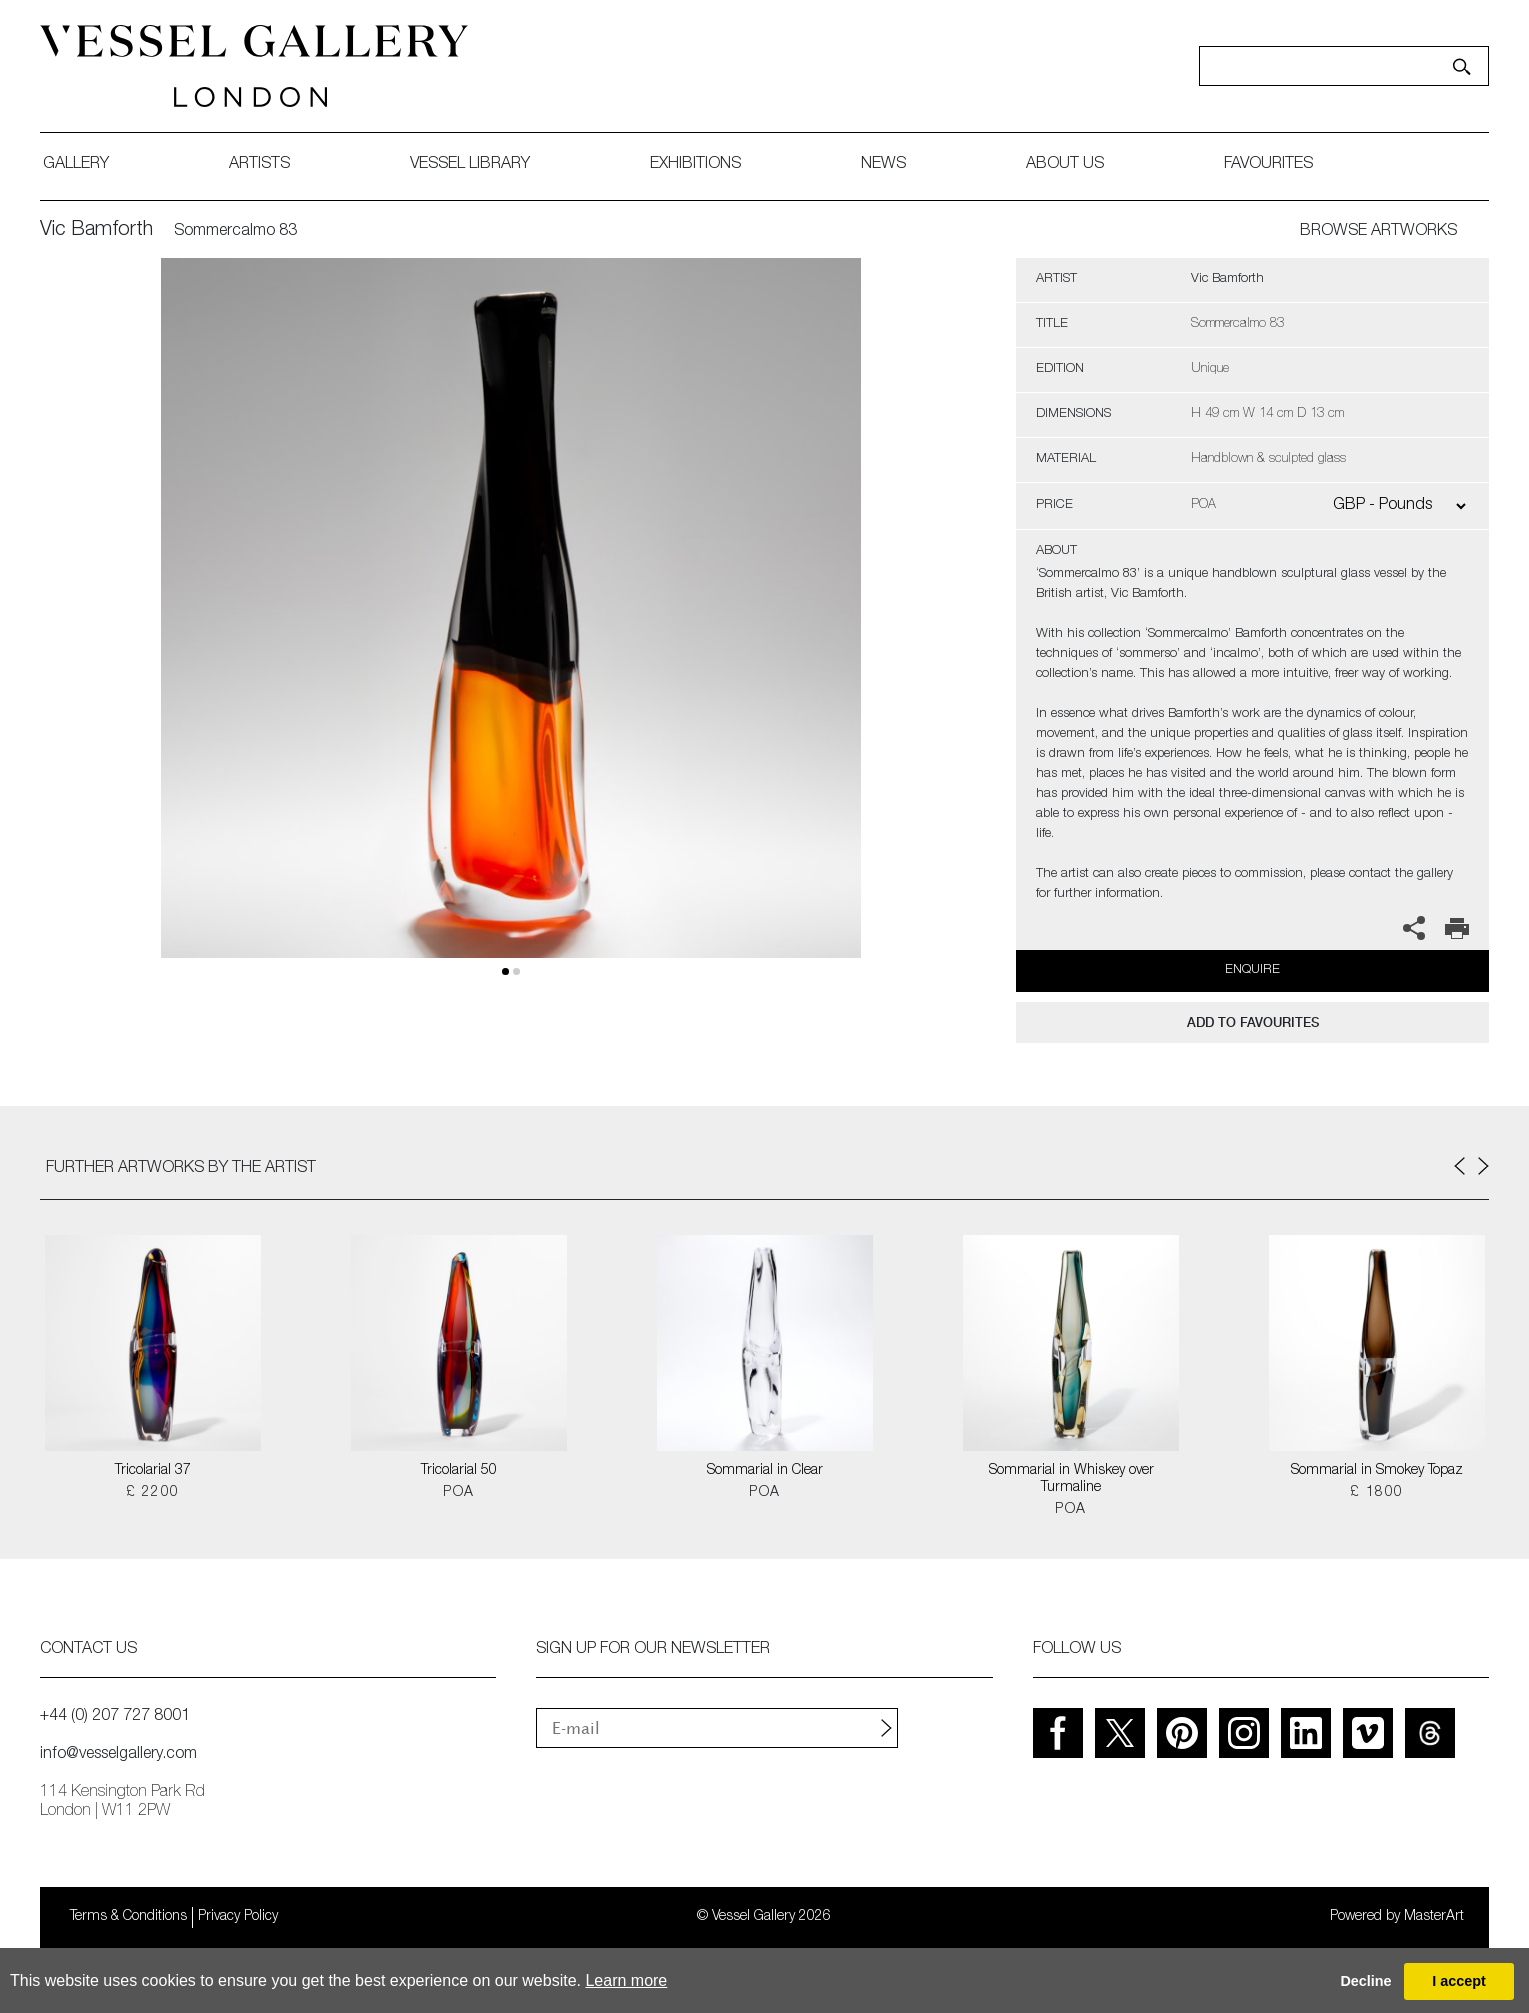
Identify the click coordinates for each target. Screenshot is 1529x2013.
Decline (1365, 1981)
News (883, 165)
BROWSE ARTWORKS (1378, 232)
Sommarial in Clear (765, 1471)
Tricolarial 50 (459, 1471)
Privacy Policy (238, 1917)
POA (458, 1493)
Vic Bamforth (96, 231)
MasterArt (1434, 1917)
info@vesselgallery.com (118, 1755)
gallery (76, 165)
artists (259, 165)
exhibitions (695, 165)
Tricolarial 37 (153, 1471)
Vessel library (470, 165)
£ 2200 (152, 1493)
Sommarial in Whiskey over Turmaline (1071, 1479)
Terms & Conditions (128, 1917)
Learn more (626, 1980)
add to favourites (1253, 1022)
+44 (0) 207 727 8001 (115, 1717)
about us (1065, 165)
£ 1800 (1376, 1493)
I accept (1459, 1981)
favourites (1268, 165)
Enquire (1252, 970)
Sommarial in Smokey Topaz (1377, 1471)
